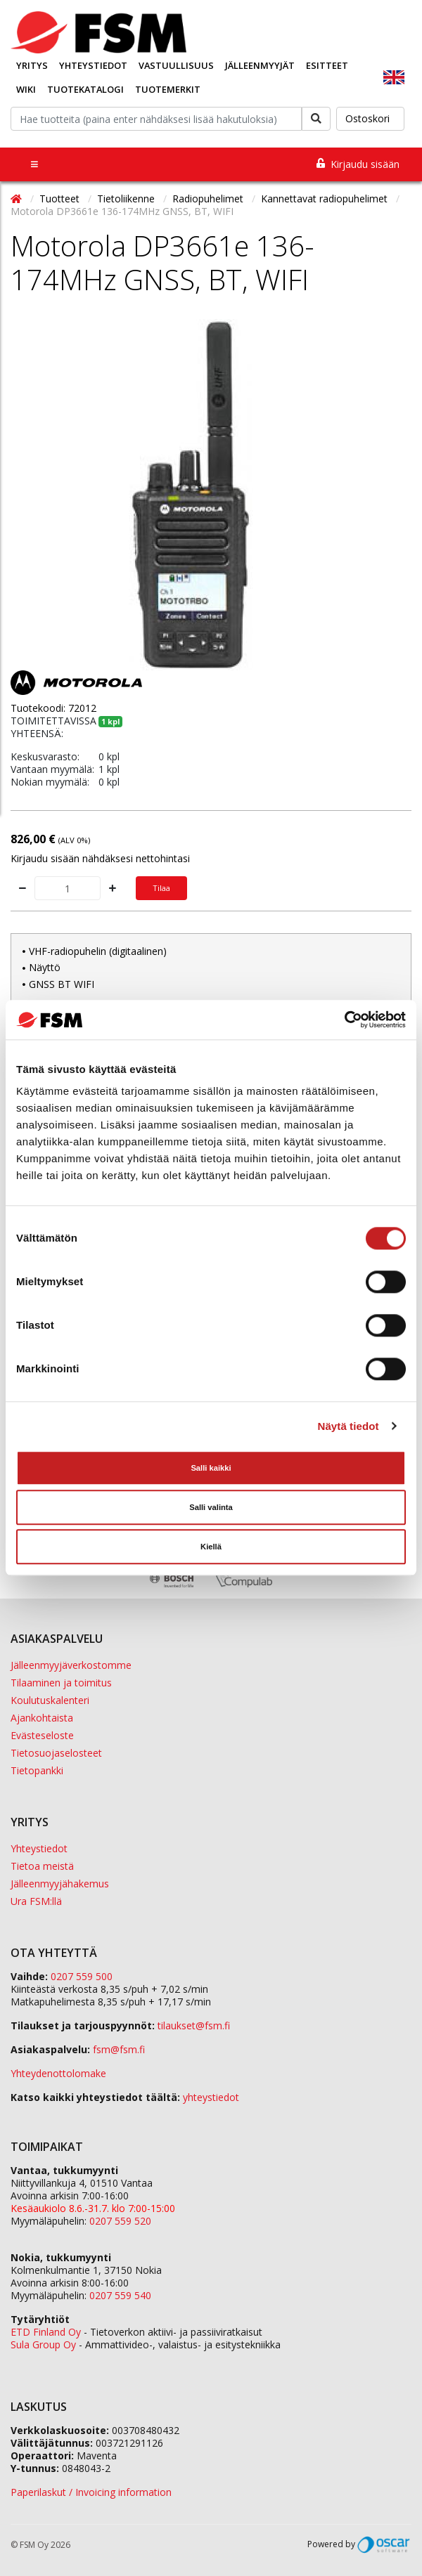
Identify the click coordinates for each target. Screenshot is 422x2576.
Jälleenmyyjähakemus (60, 1883)
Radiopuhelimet (209, 198)
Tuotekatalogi (85, 89)
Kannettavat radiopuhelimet (325, 198)
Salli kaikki (211, 1468)
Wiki (26, 89)
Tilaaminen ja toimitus (61, 1682)
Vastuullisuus (176, 65)
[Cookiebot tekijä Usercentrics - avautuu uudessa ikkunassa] (344, 1019)
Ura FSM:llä (36, 1901)
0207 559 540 (120, 2295)
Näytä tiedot (348, 1426)
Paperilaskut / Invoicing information (91, 2492)
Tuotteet (60, 198)
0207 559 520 (120, 2220)
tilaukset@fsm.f (194, 2025)
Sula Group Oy (43, 2344)
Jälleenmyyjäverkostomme (71, 1665)
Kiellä (211, 1546)
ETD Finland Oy (46, 2331)
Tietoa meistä (42, 1866)
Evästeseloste (42, 1735)
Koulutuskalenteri (50, 1700)
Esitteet (327, 65)
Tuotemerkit (167, 89)
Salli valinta (211, 1508)
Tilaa (161, 888)
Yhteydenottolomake (58, 2073)
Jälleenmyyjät (260, 65)
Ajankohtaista (42, 1717)
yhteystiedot (211, 2097)
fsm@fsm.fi (119, 2049)
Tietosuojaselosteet (56, 1752)
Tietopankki (37, 1770)
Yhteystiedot (93, 65)
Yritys (32, 65)
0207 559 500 (82, 1976)
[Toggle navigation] (34, 164)
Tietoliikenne (127, 198)
